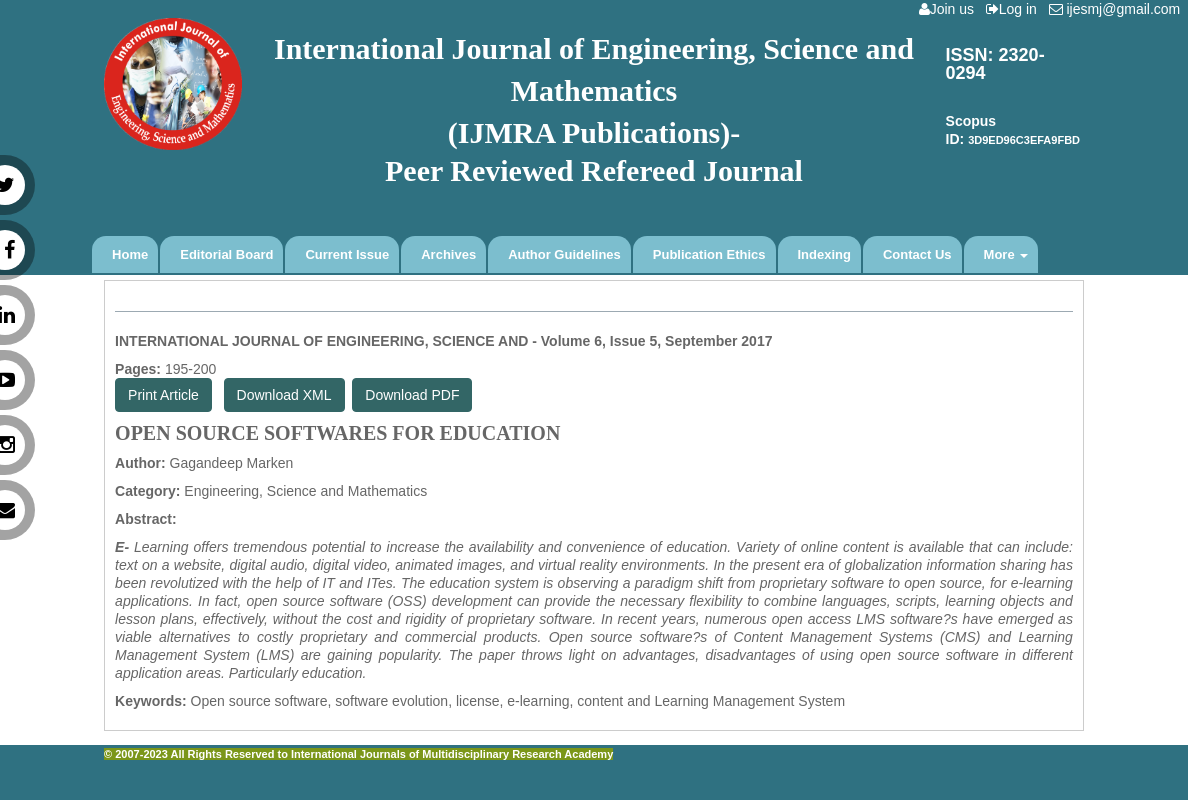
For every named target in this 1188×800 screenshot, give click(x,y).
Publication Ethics (709, 254)
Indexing (824, 254)
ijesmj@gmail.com (1118, 9)
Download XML (284, 395)
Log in (1015, 9)
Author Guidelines (564, 254)
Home (130, 254)
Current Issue (347, 254)
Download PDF (412, 395)
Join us (950, 9)
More (1006, 254)
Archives (448, 254)
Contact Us (917, 254)
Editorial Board (226, 254)
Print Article (163, 395)
